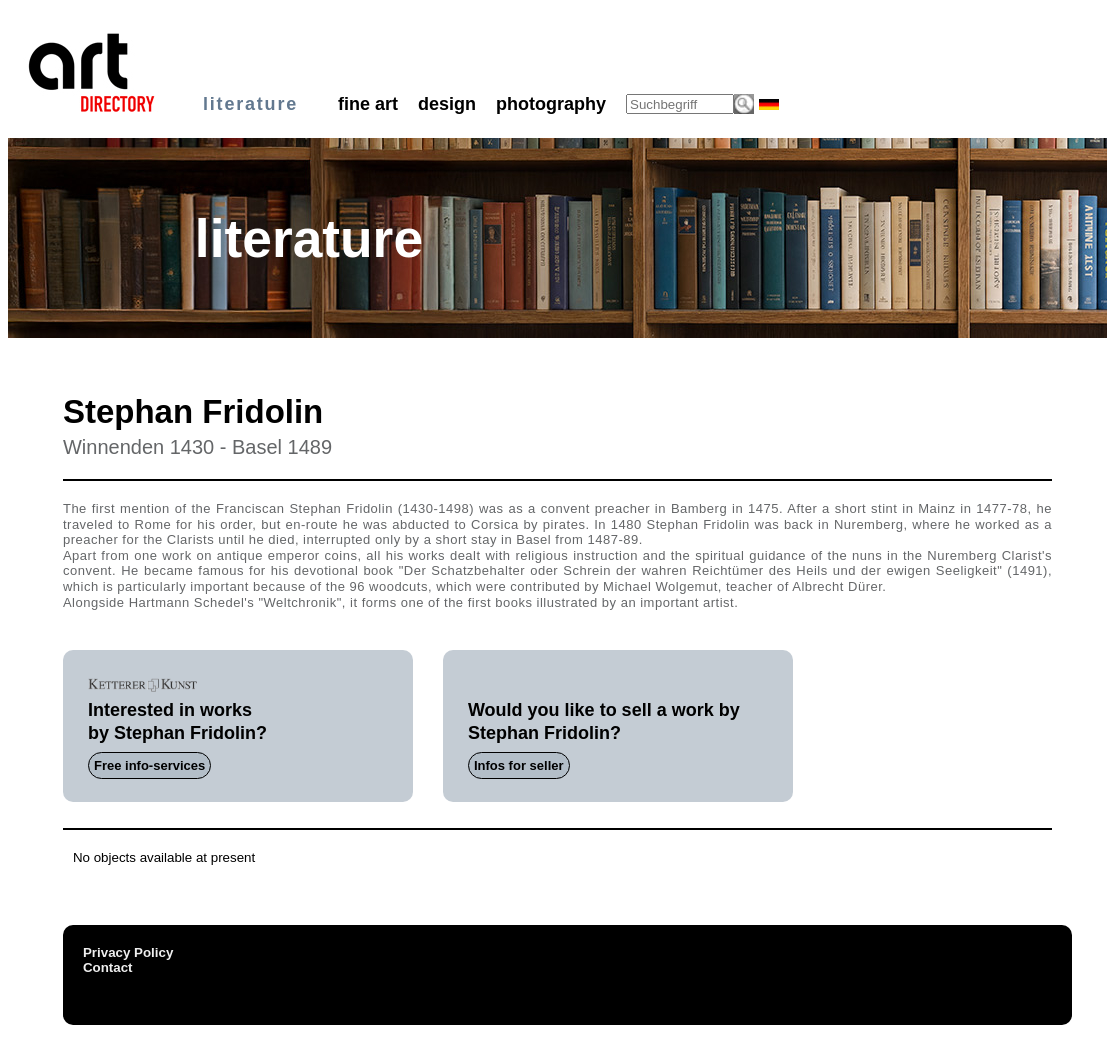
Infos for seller (519, 765)
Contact (108, 967)
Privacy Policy (128, 952)
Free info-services (149, 765)
